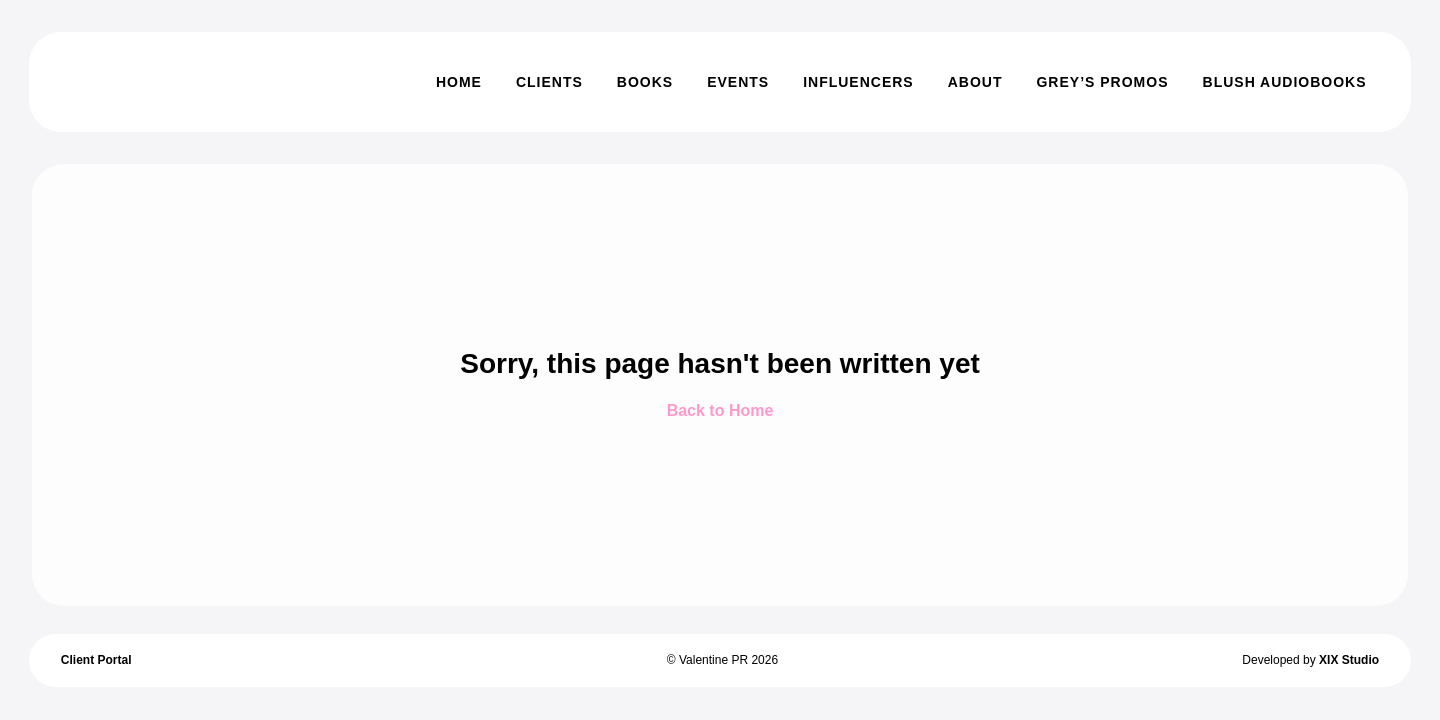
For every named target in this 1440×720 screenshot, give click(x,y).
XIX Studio (1349, 660)
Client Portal (96, 660)
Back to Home (720, 410)
